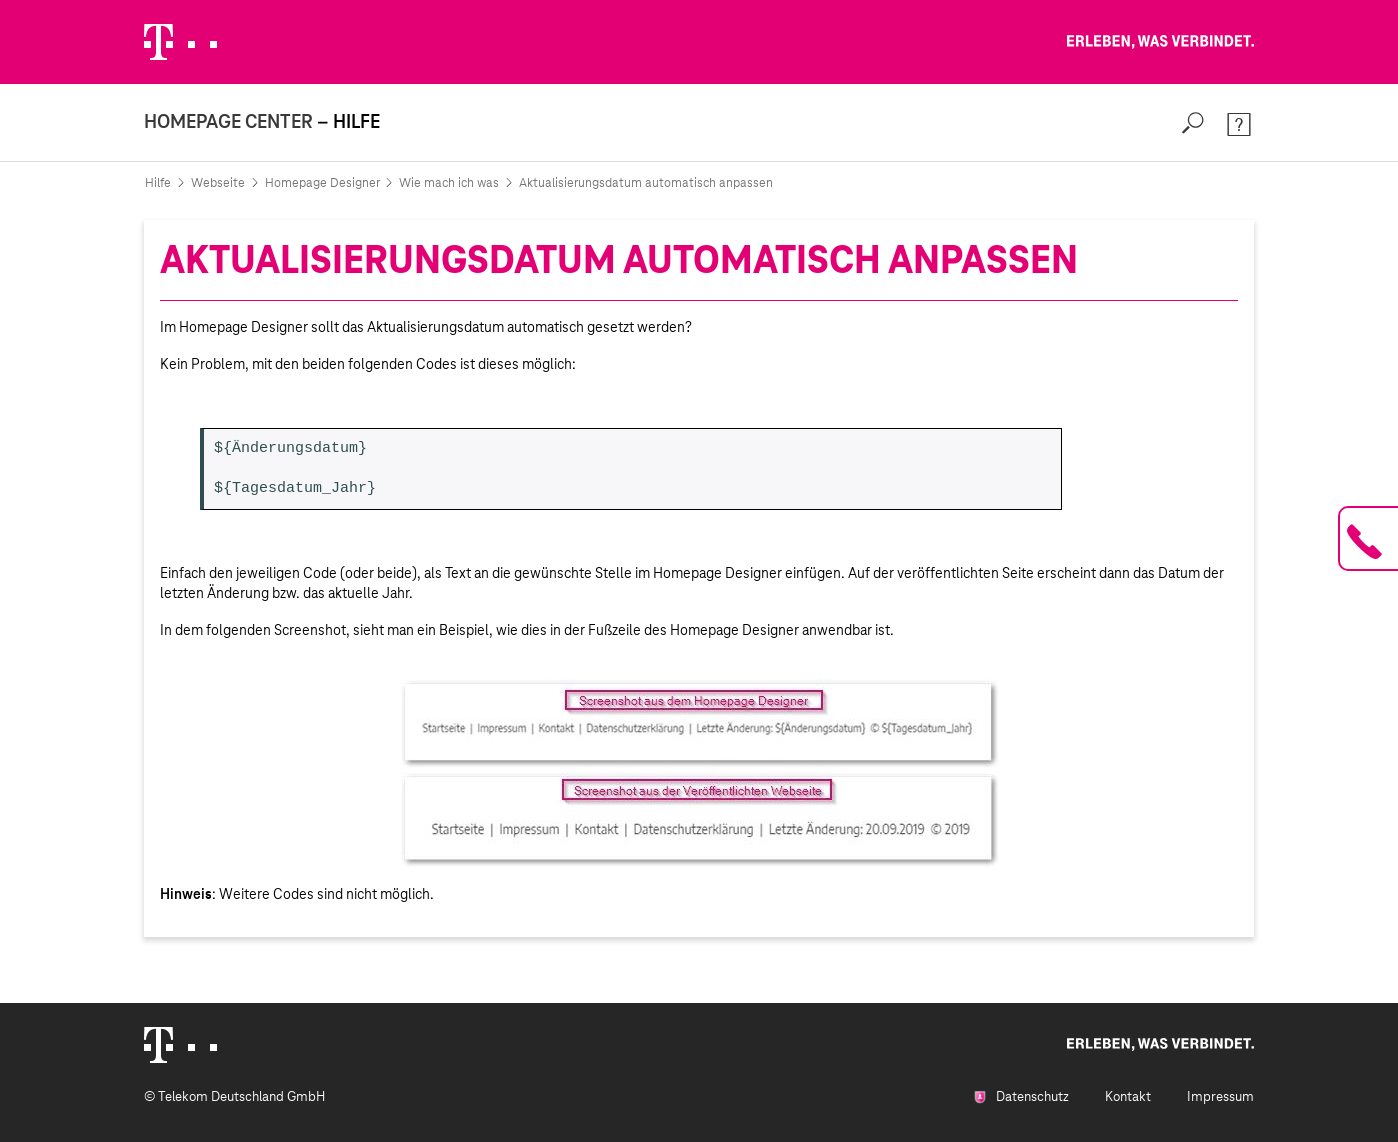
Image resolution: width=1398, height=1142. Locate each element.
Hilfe (158, 183)
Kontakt (1128, 1096)
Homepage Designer (322, 183)
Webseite (218, 183)
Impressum (1220, 1096)
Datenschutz (1021, 1096)
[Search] (1193, 122)
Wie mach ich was (449, 183)
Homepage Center (228, 121)
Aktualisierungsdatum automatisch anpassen (646, 183)
